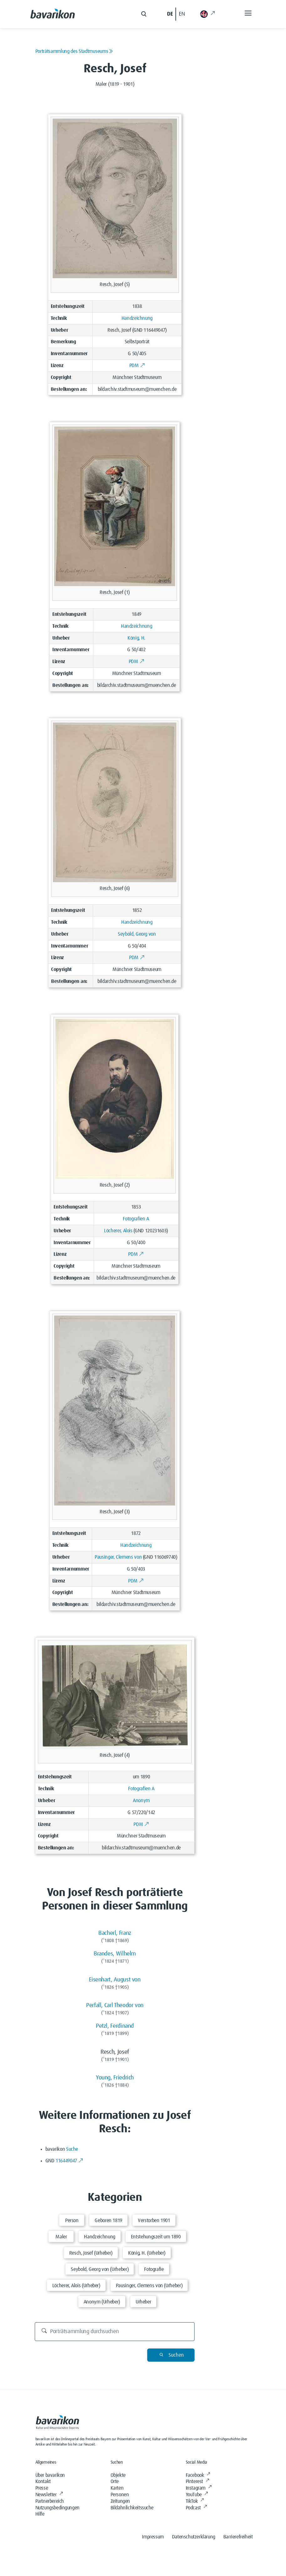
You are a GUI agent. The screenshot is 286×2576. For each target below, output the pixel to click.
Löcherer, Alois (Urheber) (76, 2285)
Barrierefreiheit (238, 2536)
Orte (115, 2481)
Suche (72, 2149)
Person (72, 2220)
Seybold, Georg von (137, 934)
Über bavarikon (50, 2475)
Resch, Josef (119, 330)
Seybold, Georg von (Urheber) (99, 2269)
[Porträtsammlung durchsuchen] (115, 2331)
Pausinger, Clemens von (118, 1557)
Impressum (153, 2536)
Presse (41, 2488)
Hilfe (39, 2514)
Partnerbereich (49, 2501)
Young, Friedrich (115, 2078)
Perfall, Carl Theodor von (114, 2005)
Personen (120, 2494)
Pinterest (197, 2481)
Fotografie (154, 2269)
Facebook (198, 2475)
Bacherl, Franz (114, 1933)
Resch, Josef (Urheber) (90, 2253)
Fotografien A (136, 1218)
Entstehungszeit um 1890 (156, 2236)
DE (170, 14)
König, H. (136, 638)
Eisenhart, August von (114, 1980)
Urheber (143, 2301)
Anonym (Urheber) (102, 2301)
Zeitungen (120, 2501)
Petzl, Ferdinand (115, 2026)
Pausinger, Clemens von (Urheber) (149, 2285)
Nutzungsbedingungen (57, 2507)
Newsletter (49, 2495)
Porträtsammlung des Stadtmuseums (74, 51)
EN (182, 14)
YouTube (197, 2495)
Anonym (141, 1800)
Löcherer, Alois (118, 1230)
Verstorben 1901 (154, 2220)
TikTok (195, 2501)
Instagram (199, 2488)
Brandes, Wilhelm (115, 1954)
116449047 (69, 2160)
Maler (61, 2236)
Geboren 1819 (108, 2220)
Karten (117, 2488)
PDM (137, 365)
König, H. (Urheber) (146, 2253)
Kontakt (43, 2481)
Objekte (118, 2475)
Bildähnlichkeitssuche (132, 2507)
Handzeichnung (137, 318)
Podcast (196, 2508)
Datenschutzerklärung (193, 2536)
